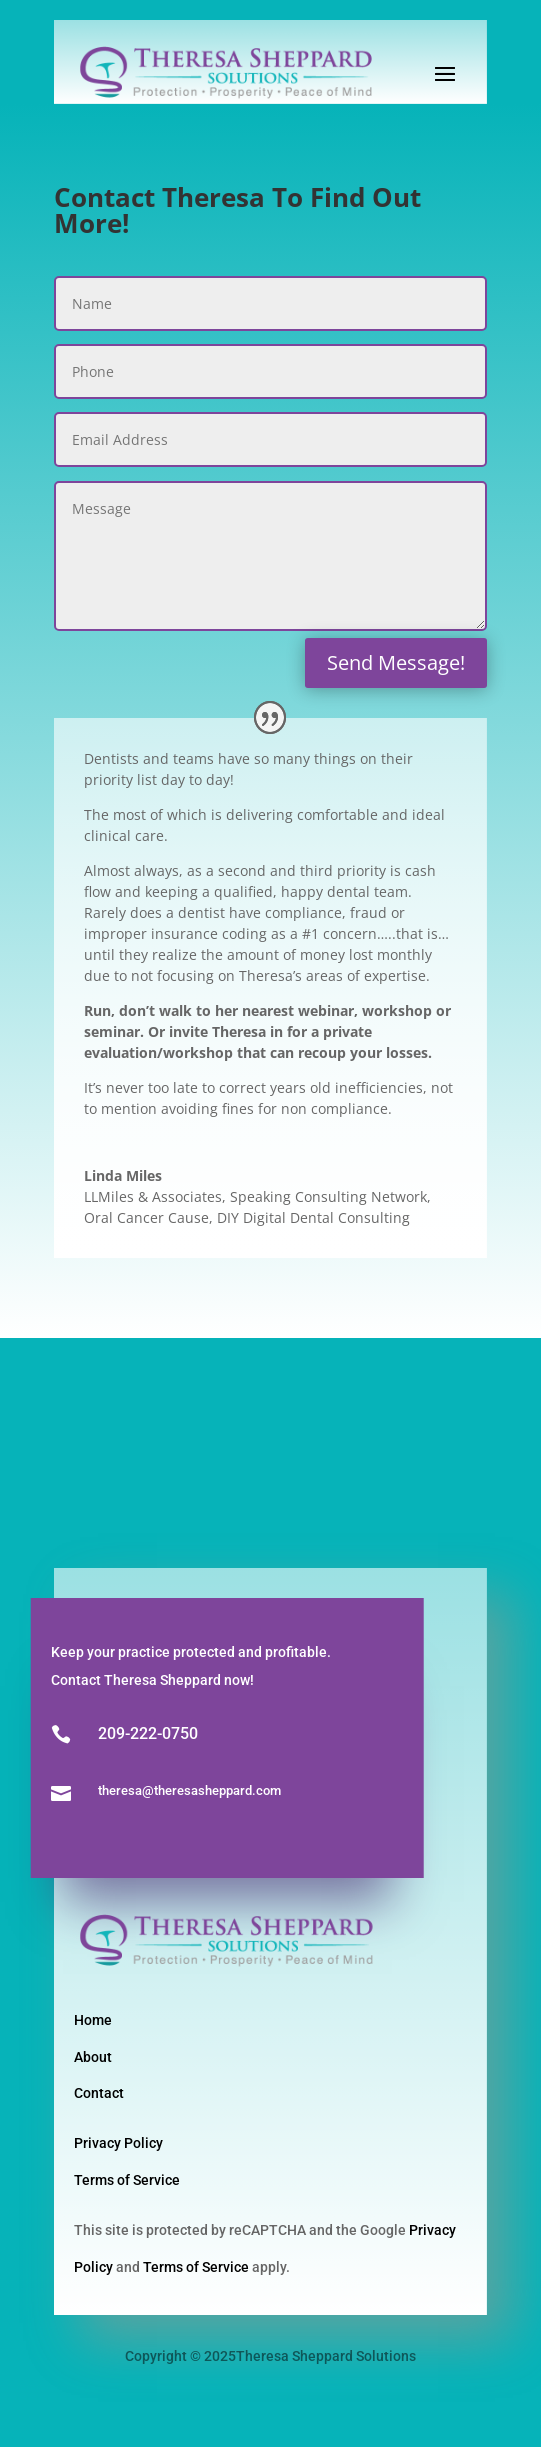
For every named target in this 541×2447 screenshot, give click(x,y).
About (93, 2057)
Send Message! (396, 662)
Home (93, 2020)
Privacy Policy (118, 2143)
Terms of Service (127, 2180)
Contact (99, 2093)
